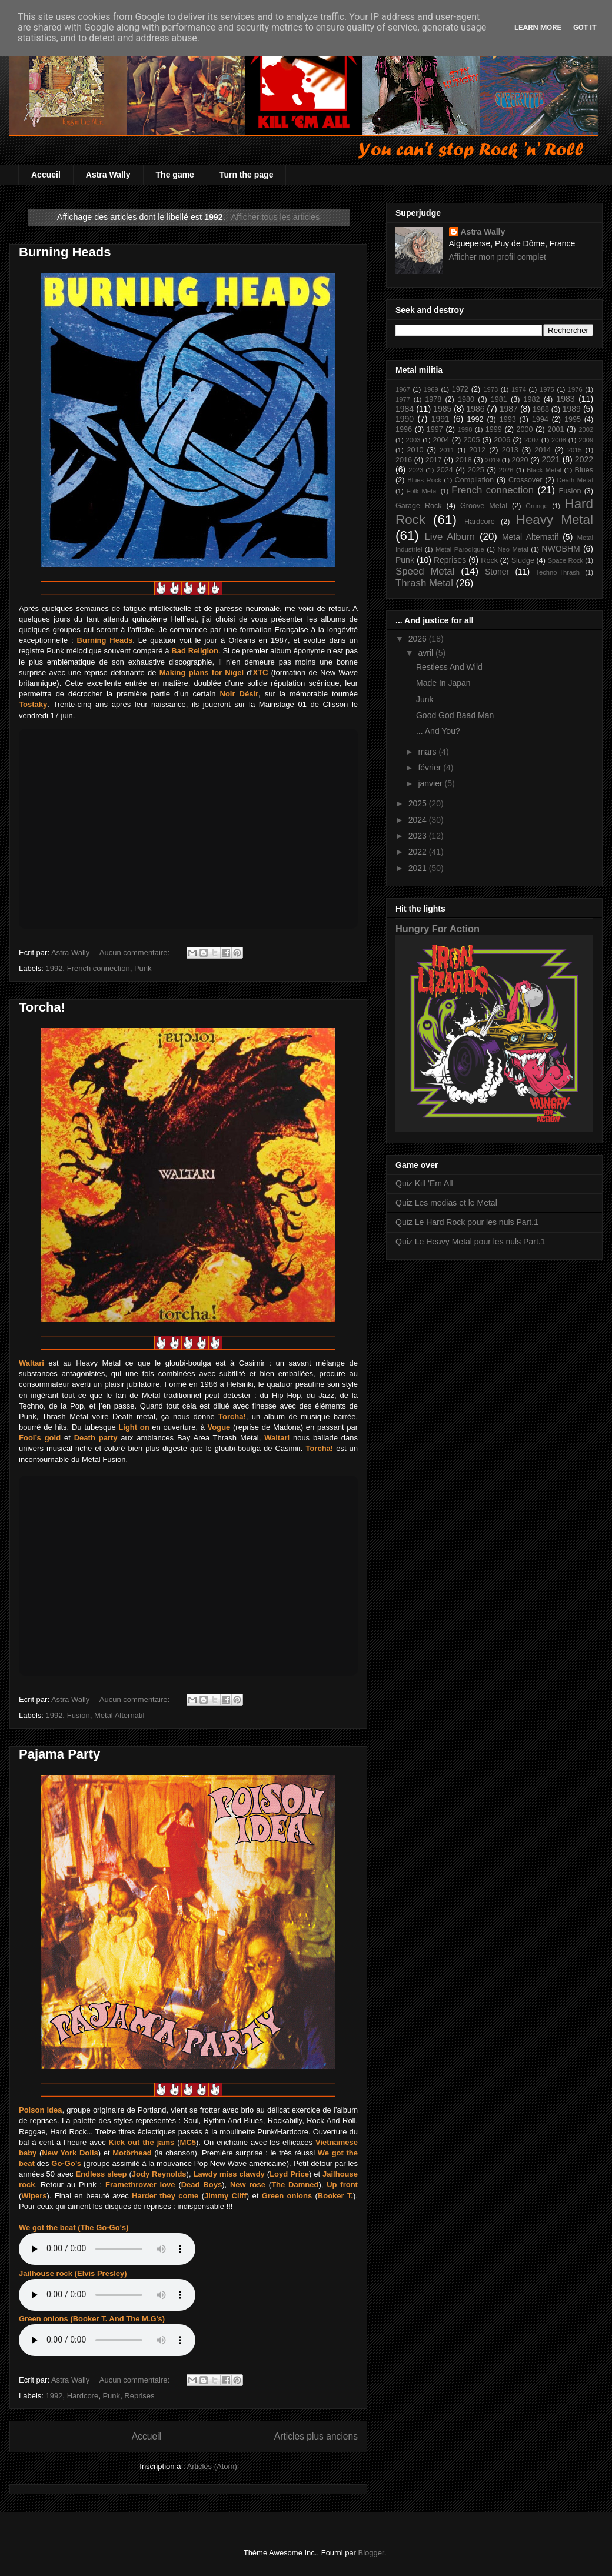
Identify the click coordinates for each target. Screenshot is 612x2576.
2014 (542, 450)
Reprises (139, 2395)
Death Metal (575, 479)
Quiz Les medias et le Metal (446, 1202)
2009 (585, 439)
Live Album (449, 536)
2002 (585, 429)
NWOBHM (560, 548)
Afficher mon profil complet (497, 257)
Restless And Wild (449, 667)
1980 (466, 399)
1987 (509, 408)
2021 (550, 459)
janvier (431, 783)
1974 (518, 389)
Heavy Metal (554, 519)
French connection (98, 968)
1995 (572, 419)
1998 (465, 429)
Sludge (522, 560)
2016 (403, 460)
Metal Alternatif (119, 1715)
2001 (555, 429)
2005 (471, 440)
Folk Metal (422, 491)
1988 (541, 409)
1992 (54, 968)
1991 (440, 418)
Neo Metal (512, 549)
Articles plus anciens (316, 2436)
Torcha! (42, 1007)
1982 (532, 399)
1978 (433, 399)
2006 (502, 440)
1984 (404, 408)
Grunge (536, 505)
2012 (477, 450)
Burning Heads (65, 252)
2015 (574, 449)
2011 (447, 449)
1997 (435, 429)
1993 (508, 419)
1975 (547, 389)
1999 (493, 429)
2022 (584, 459)
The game (175, 174)
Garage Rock (418, 506)
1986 (475, 408)
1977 (402, 399)
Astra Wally (108, 174)
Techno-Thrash (558, 572)
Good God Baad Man (455, 715)
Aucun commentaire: (135, 952)
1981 (499, 399)
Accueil (46, 174)
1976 (575, 389)
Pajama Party (59, 1754)
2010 (415, 450)
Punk (143, 968)
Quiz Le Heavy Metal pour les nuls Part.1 (470, 1241)
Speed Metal (424, 571)
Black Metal (544, 469)
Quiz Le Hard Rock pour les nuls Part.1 (466, 1222)
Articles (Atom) (212, 2466)
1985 (442, 408)
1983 (565, 398)
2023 (415, 469)
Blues (584, 470)
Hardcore (82, 2395)
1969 (431, 389)
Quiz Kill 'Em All (424, 1183)
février (430, 767)
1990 (404, 418)
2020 (520, 460)
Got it (585, 27)
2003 (412, 439)
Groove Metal (483, 506)
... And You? (438, 731)
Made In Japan (443, 683)
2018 (463, 460)
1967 (402, 389)
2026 (506, 469)
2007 (531, 439)
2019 (492, 459)
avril (426, 653)
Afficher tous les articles (275, 217)
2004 (441, 440)
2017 (433, 460)
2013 (510, 450)
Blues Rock (424, 479)
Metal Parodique (459, 549)
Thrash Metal (424, 583)
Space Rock (565, 560)
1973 (490, 389)
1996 (403, 429)
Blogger (371, 2552)
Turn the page (246, 174)
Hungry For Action (437, 928)
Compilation (474, 480)
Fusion (78, 1715)
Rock (489, 560)
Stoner (497, 571)
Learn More (537, 27)
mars (428, 751)
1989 (572, 408)
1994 (540, 419)
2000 (525, 429)
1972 (460, 389)
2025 (476, 470)
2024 (445, 470)
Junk (425, 699)
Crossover (525, 480)
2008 (558, 439)
